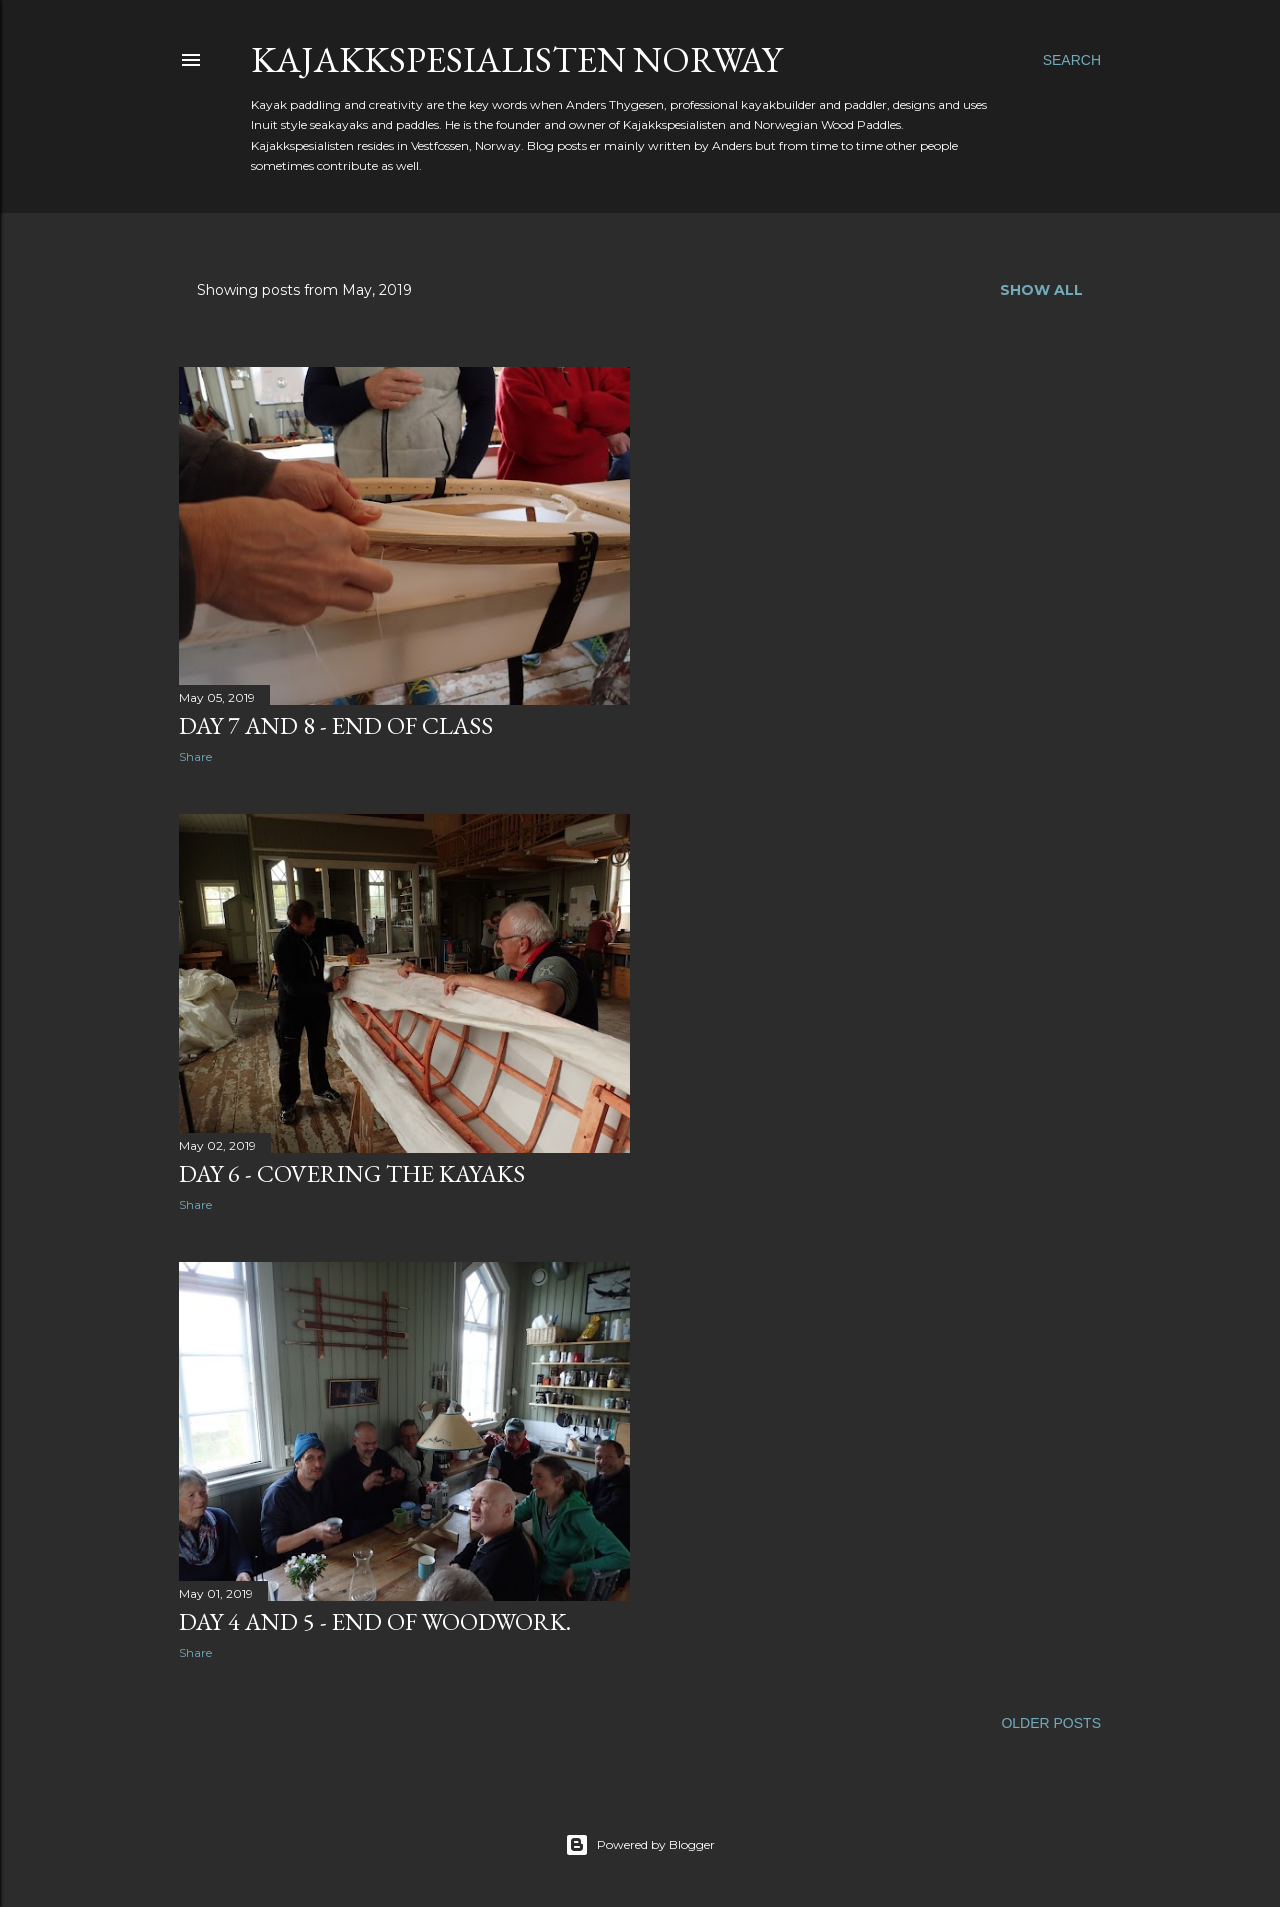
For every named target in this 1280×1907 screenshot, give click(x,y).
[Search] (1072, 60)
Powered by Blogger (640, 1845)
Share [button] (195, 756)
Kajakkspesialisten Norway (516, 59)
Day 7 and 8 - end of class (336, 725)
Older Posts (1051, 1723)
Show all (1041, 290)
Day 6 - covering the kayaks (352, 1173)
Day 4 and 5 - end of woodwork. (375, 1621)
